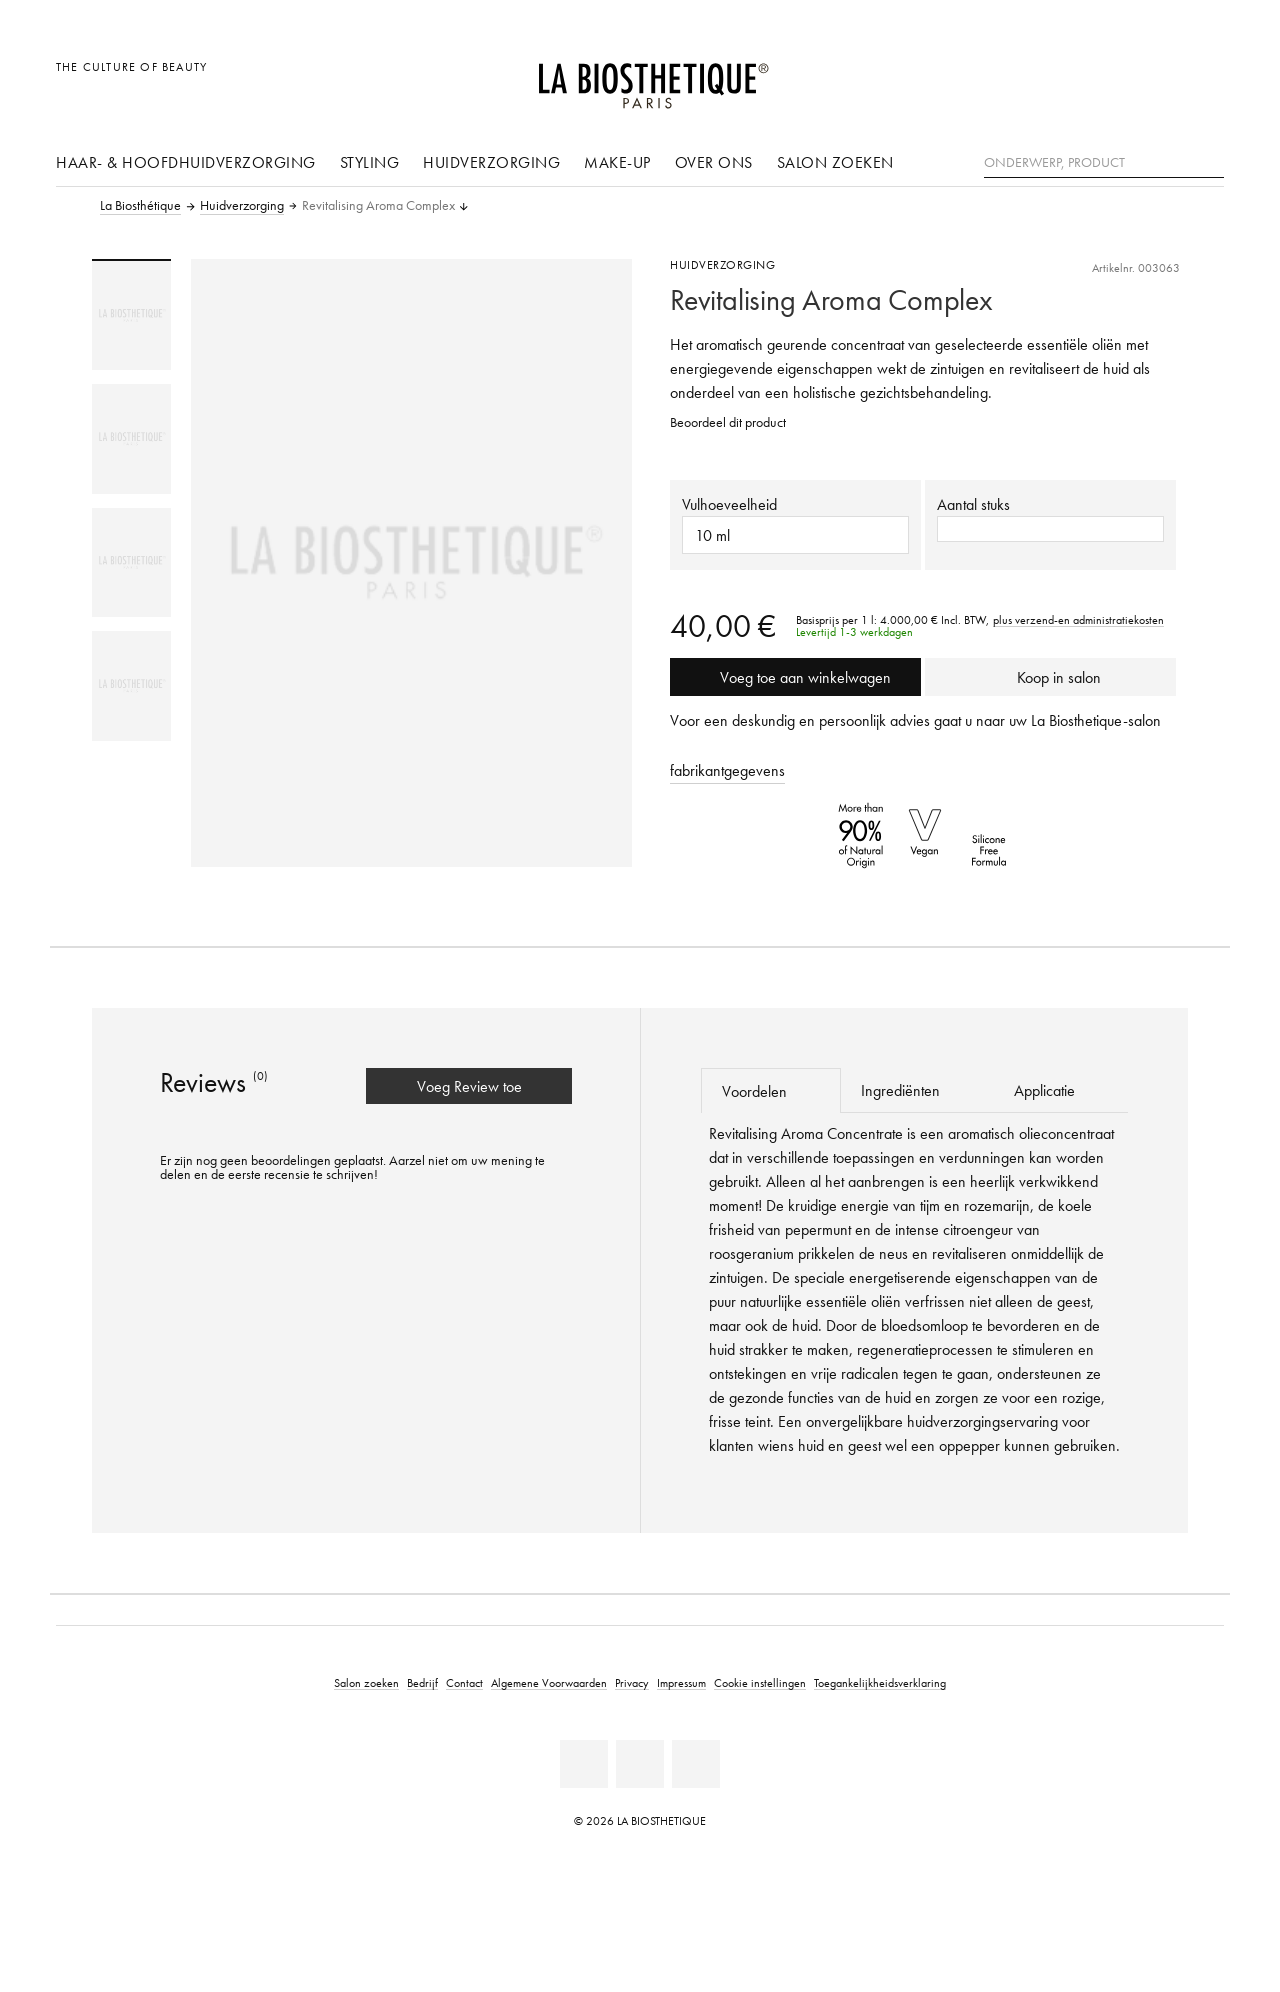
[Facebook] (584, 1764)
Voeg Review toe (469, 1086)
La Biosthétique (140, 206)
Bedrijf (422, 1682)
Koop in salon (1050, 677)
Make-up (617, 162)
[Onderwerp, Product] (1104, 163)
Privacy (632, 1682)
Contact (464, 1682)
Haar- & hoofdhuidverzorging (186, 162)
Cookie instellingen (760, 1682)
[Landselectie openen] (1112, 77)
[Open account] (1158, 77)
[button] (1050, 529)
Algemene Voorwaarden (549, 1682)
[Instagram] (696, 1764)
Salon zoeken (835, 162)
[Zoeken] (1209, 160)
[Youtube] (640, 1764)
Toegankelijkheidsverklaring (880, 1682)
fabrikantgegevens (727, 770)
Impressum (681, 1682)
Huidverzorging (491, 162)
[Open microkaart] (1203, 77)
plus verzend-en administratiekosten (1078, 620)
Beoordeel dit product (728, 422)
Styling (370, 162)
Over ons (714, 162)
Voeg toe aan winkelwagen (796, 677)
